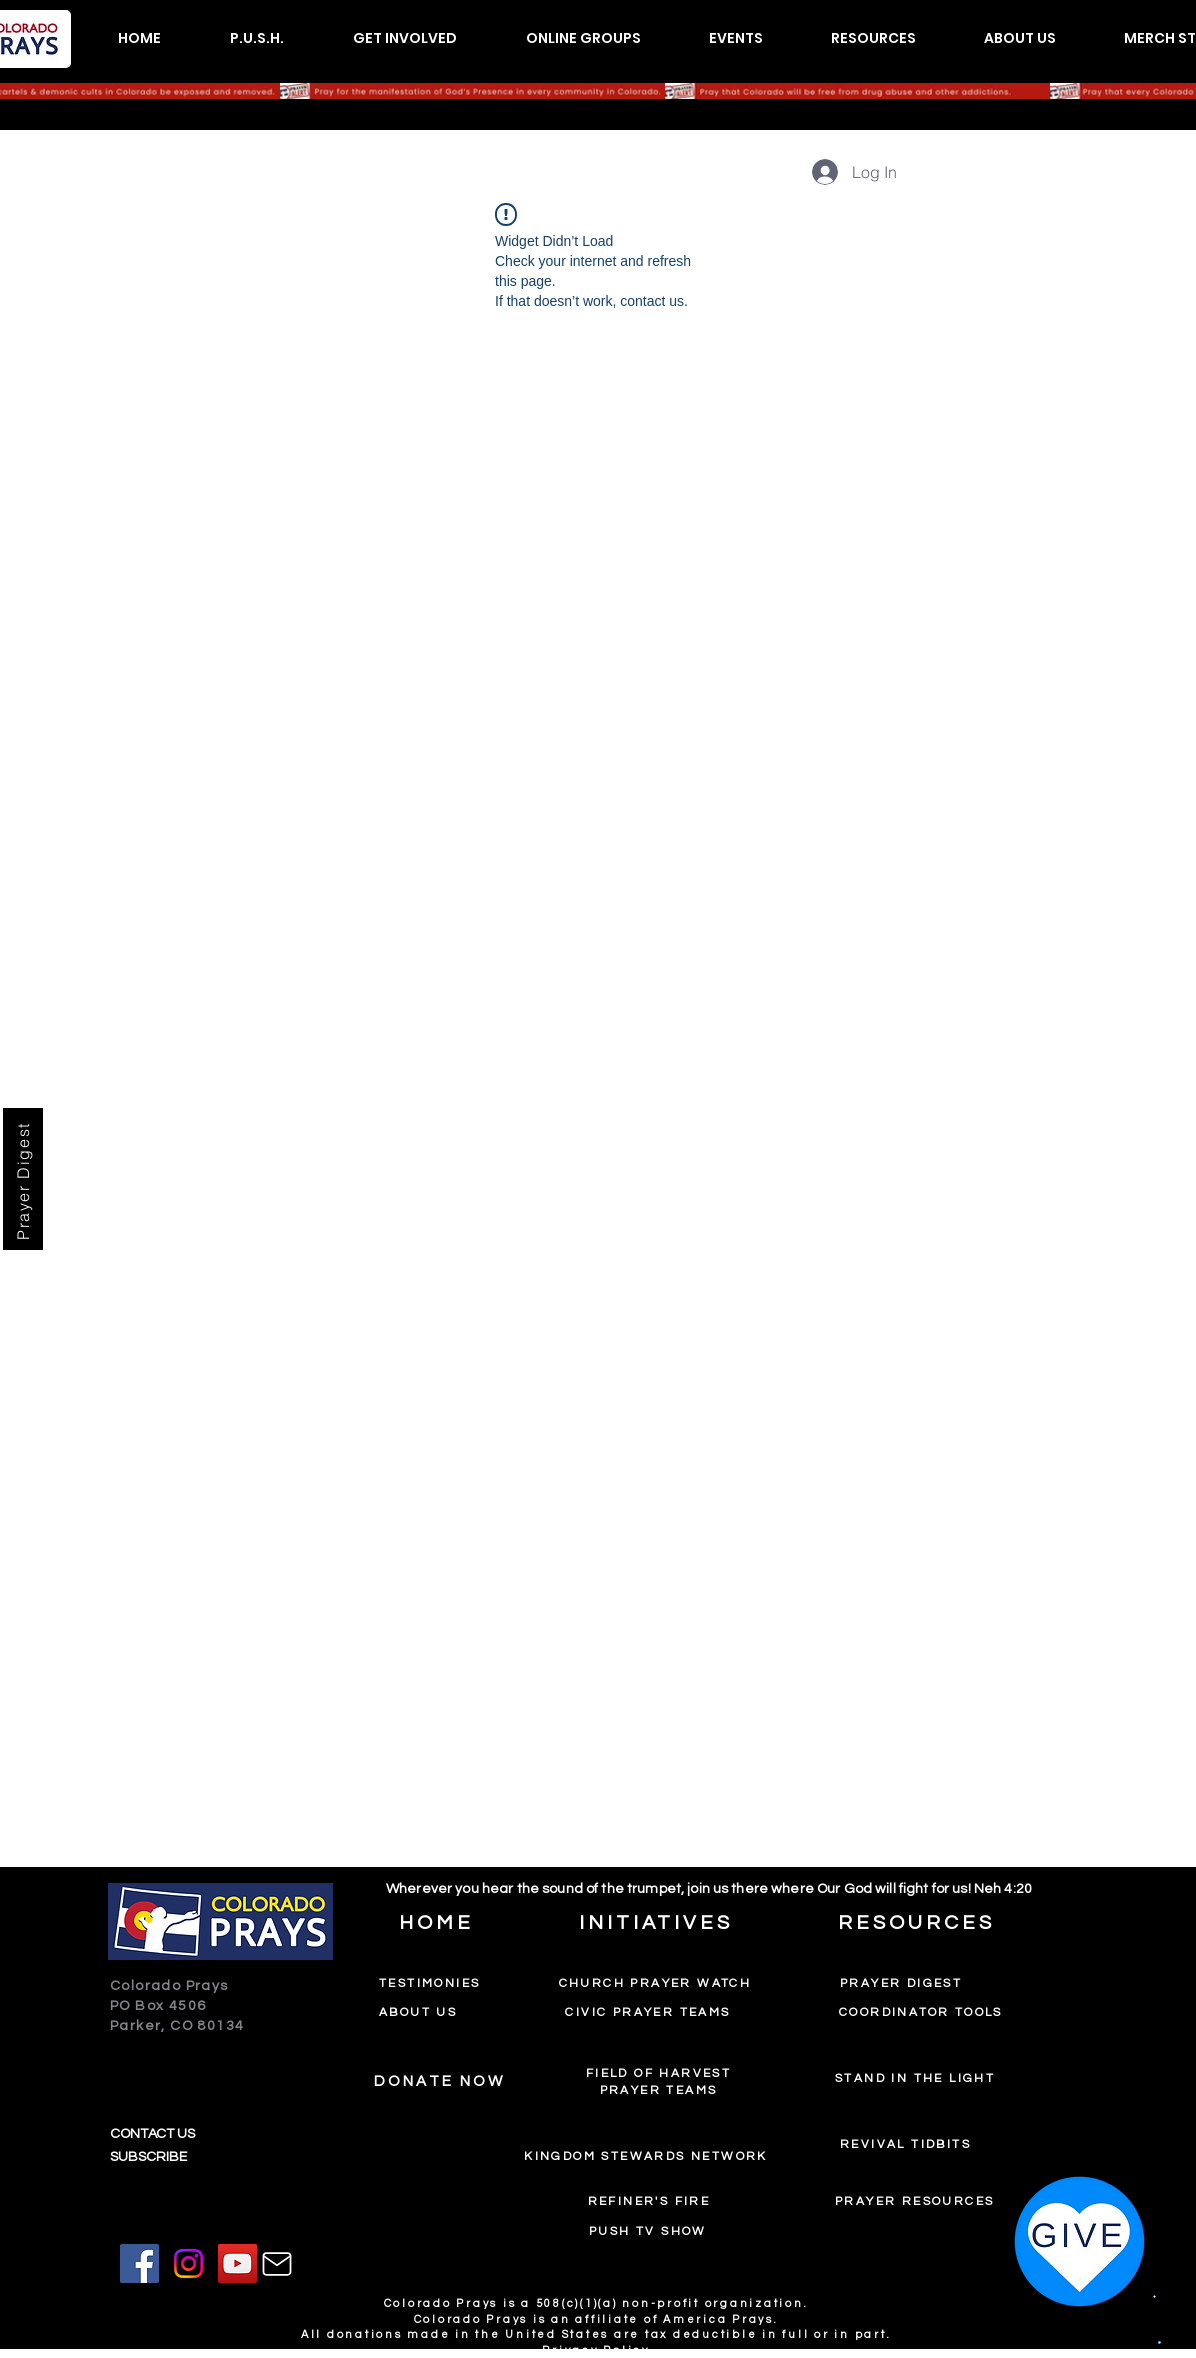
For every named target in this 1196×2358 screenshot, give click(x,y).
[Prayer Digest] (23, 1179)
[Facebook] (139, 2263)
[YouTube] (237, 2263)
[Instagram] (188, 2263)
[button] (256, 38)
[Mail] (277, 2264)
